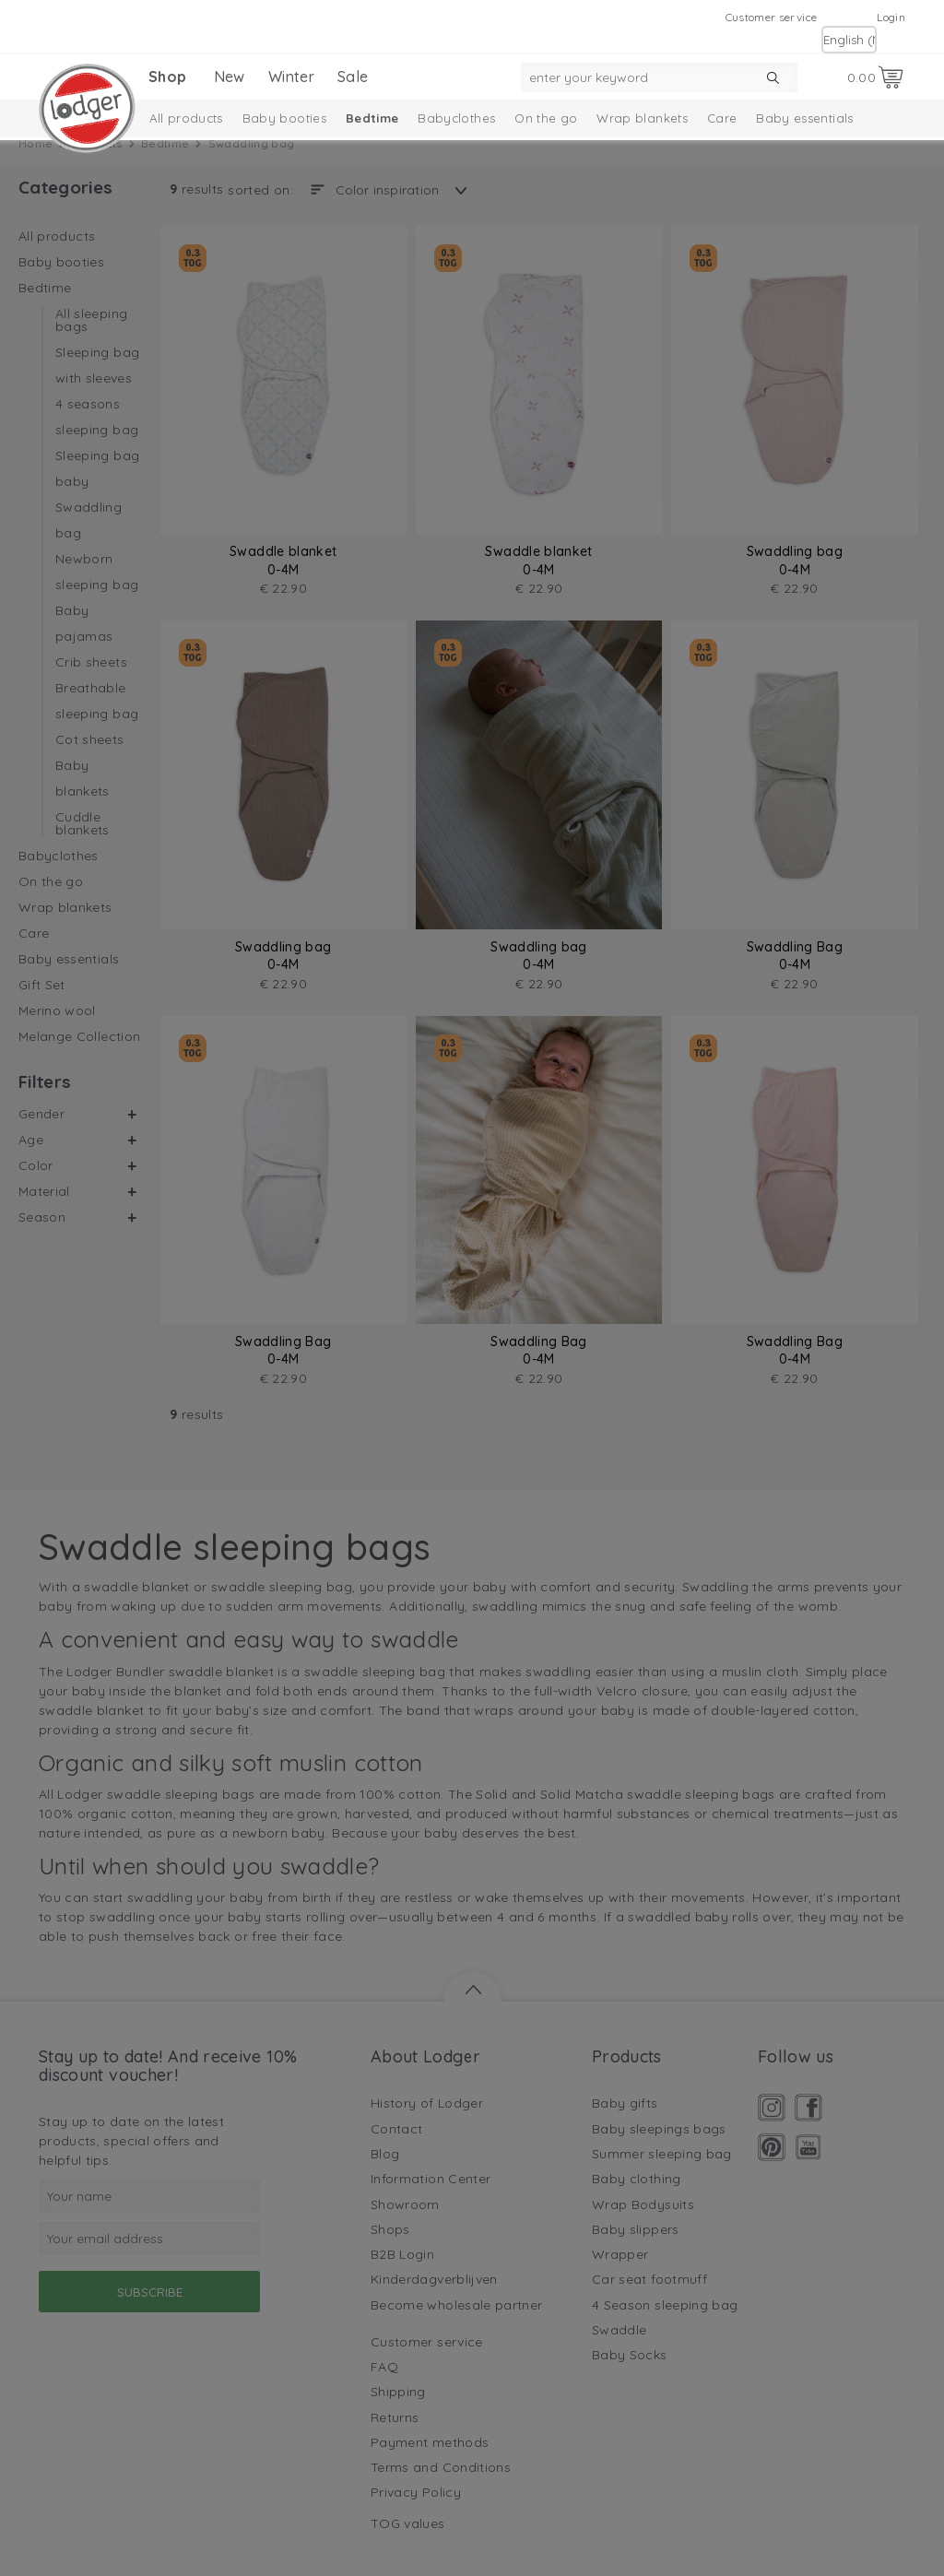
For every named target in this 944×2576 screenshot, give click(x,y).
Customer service (772, 17)
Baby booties (284, 118)
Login (891, 17)
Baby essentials (804, 118)
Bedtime (372, 118)
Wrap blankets (642, 118)
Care (722, 118)
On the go (545, 118)
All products (186, 118)
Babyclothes (456, 118)
